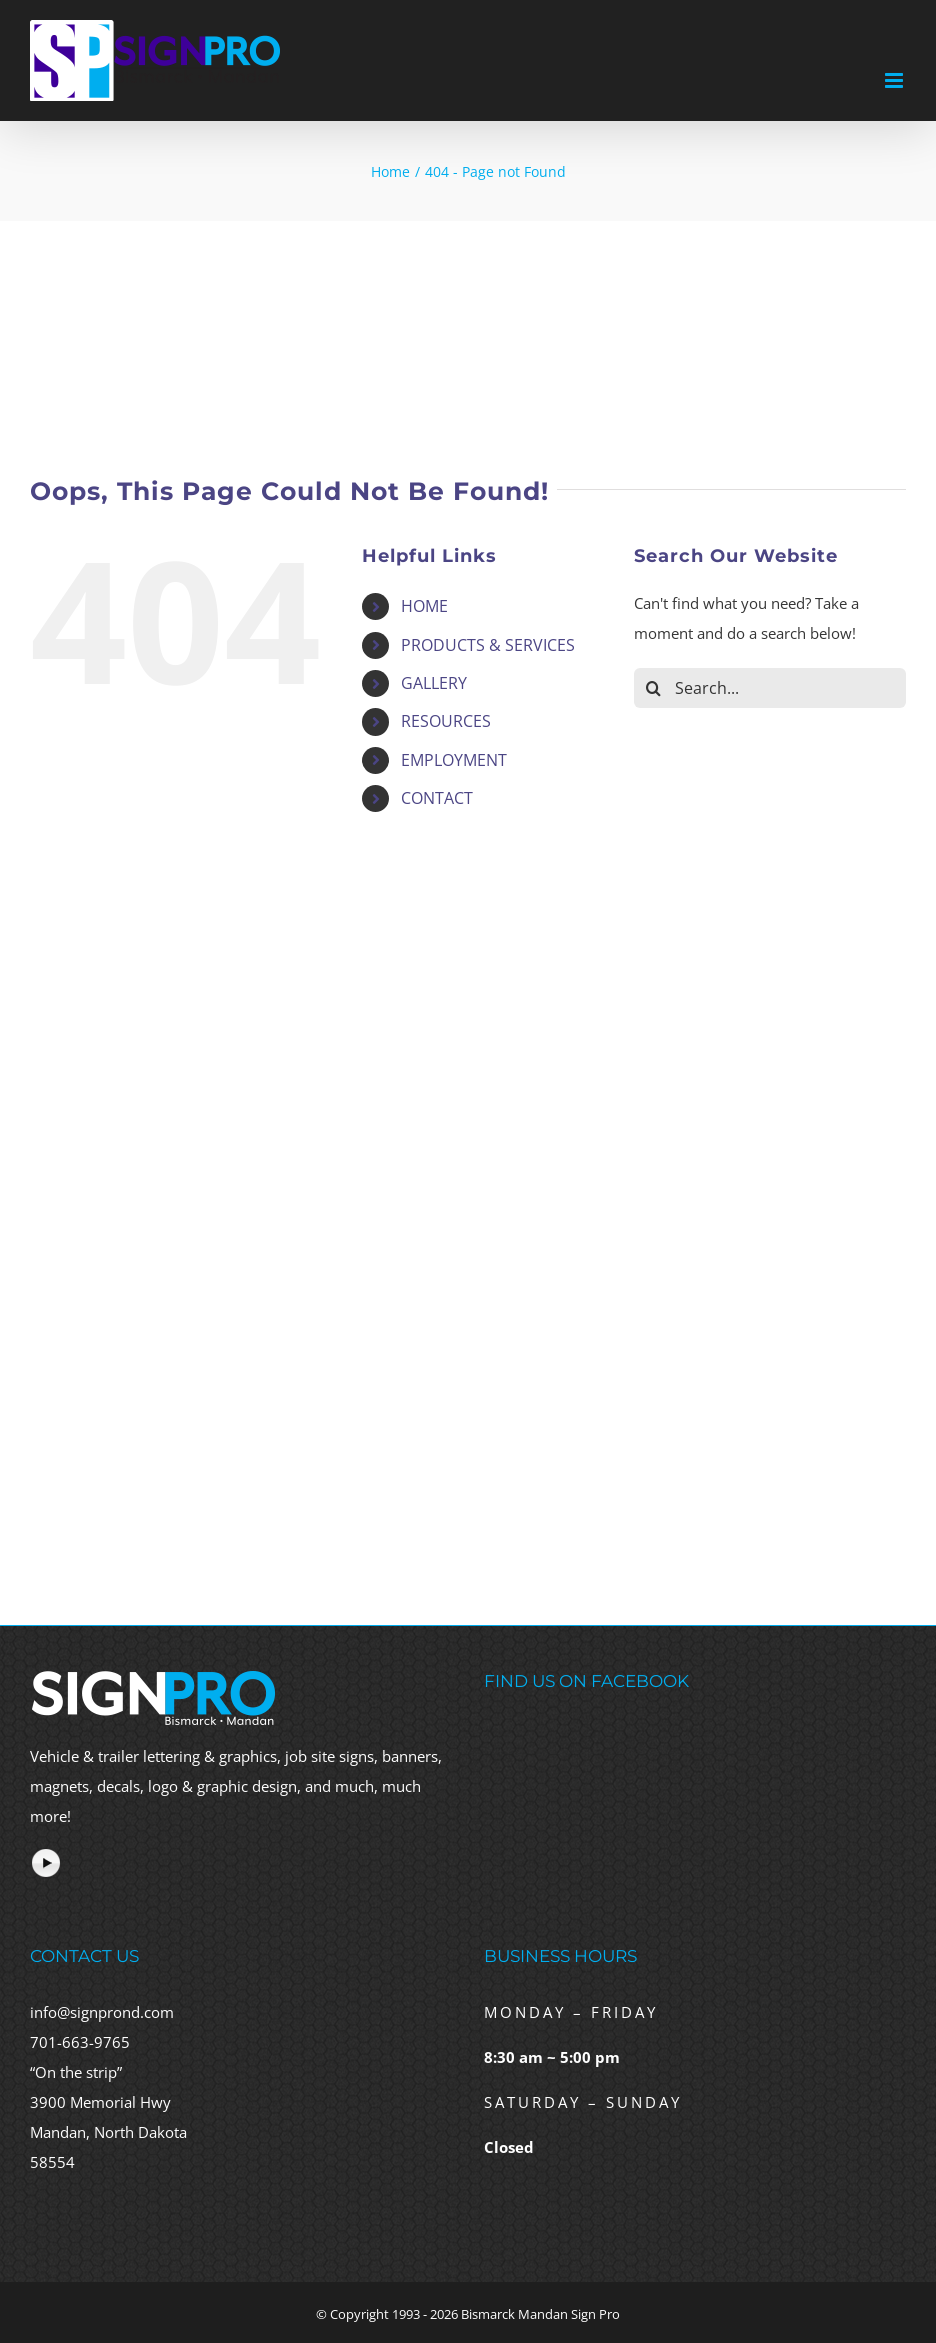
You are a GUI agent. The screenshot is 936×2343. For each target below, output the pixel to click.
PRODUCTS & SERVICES (488, 645)
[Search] (654, 688)
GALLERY (434, 683)
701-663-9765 (80, 2042)
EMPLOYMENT (454, 760)
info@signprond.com (102, 2012)
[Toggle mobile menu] (895, 80)
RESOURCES (446, 721)
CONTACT (437, 798)
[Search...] (770, 688)
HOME (424, 606)
